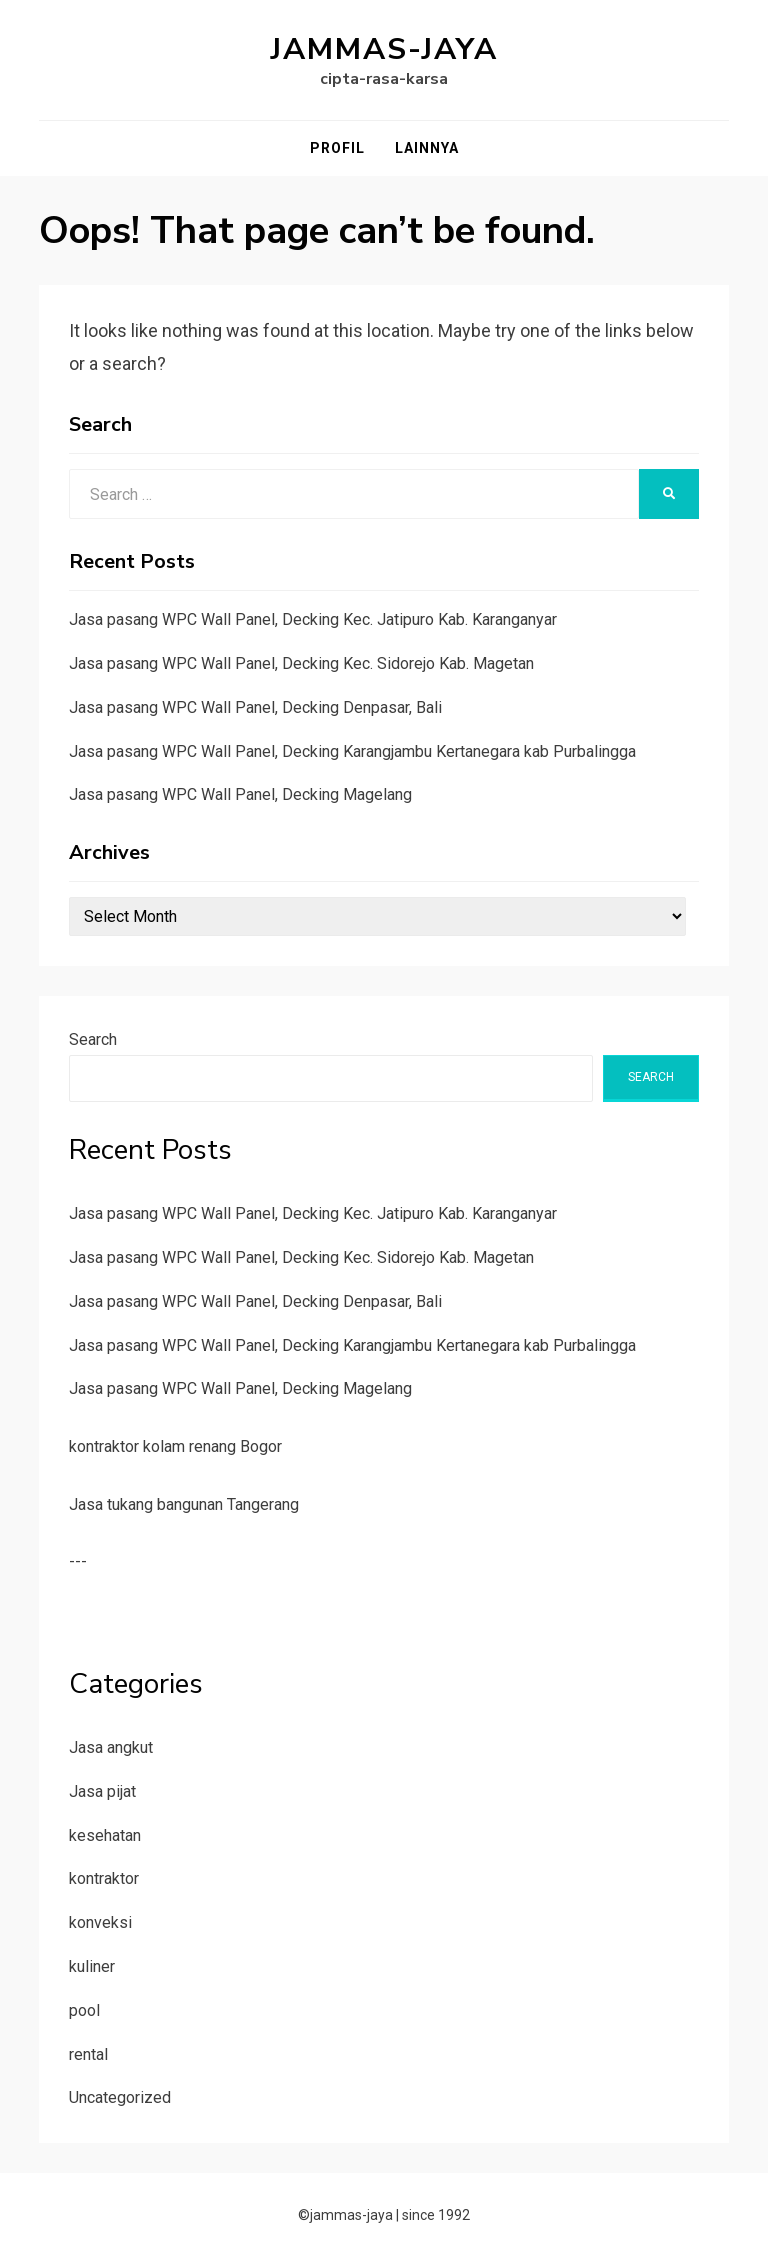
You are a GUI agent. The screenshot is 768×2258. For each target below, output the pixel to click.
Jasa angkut (111, 1747)
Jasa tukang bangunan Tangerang (184, 1504)
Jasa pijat (102, 1791)
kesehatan (105, 1835)
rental (88, 2054)
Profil (337, 148)
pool (84, 2010)
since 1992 (436, 2215)
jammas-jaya (384, 49)
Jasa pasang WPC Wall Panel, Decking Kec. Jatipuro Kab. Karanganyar (313, 619)
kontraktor (104, 1878)
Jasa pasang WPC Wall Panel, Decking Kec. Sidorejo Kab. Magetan (301, 663)
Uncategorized (120, 2097)
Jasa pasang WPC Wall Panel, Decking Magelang (240, 794)
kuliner (92, 1966)
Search (93, 1039)
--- (78, 1561)
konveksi (100, 1922)
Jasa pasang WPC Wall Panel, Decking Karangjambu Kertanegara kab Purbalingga (352, 751)
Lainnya (427, 148)
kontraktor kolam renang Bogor (175, 1446)
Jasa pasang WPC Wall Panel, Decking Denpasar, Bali (255, 707)
